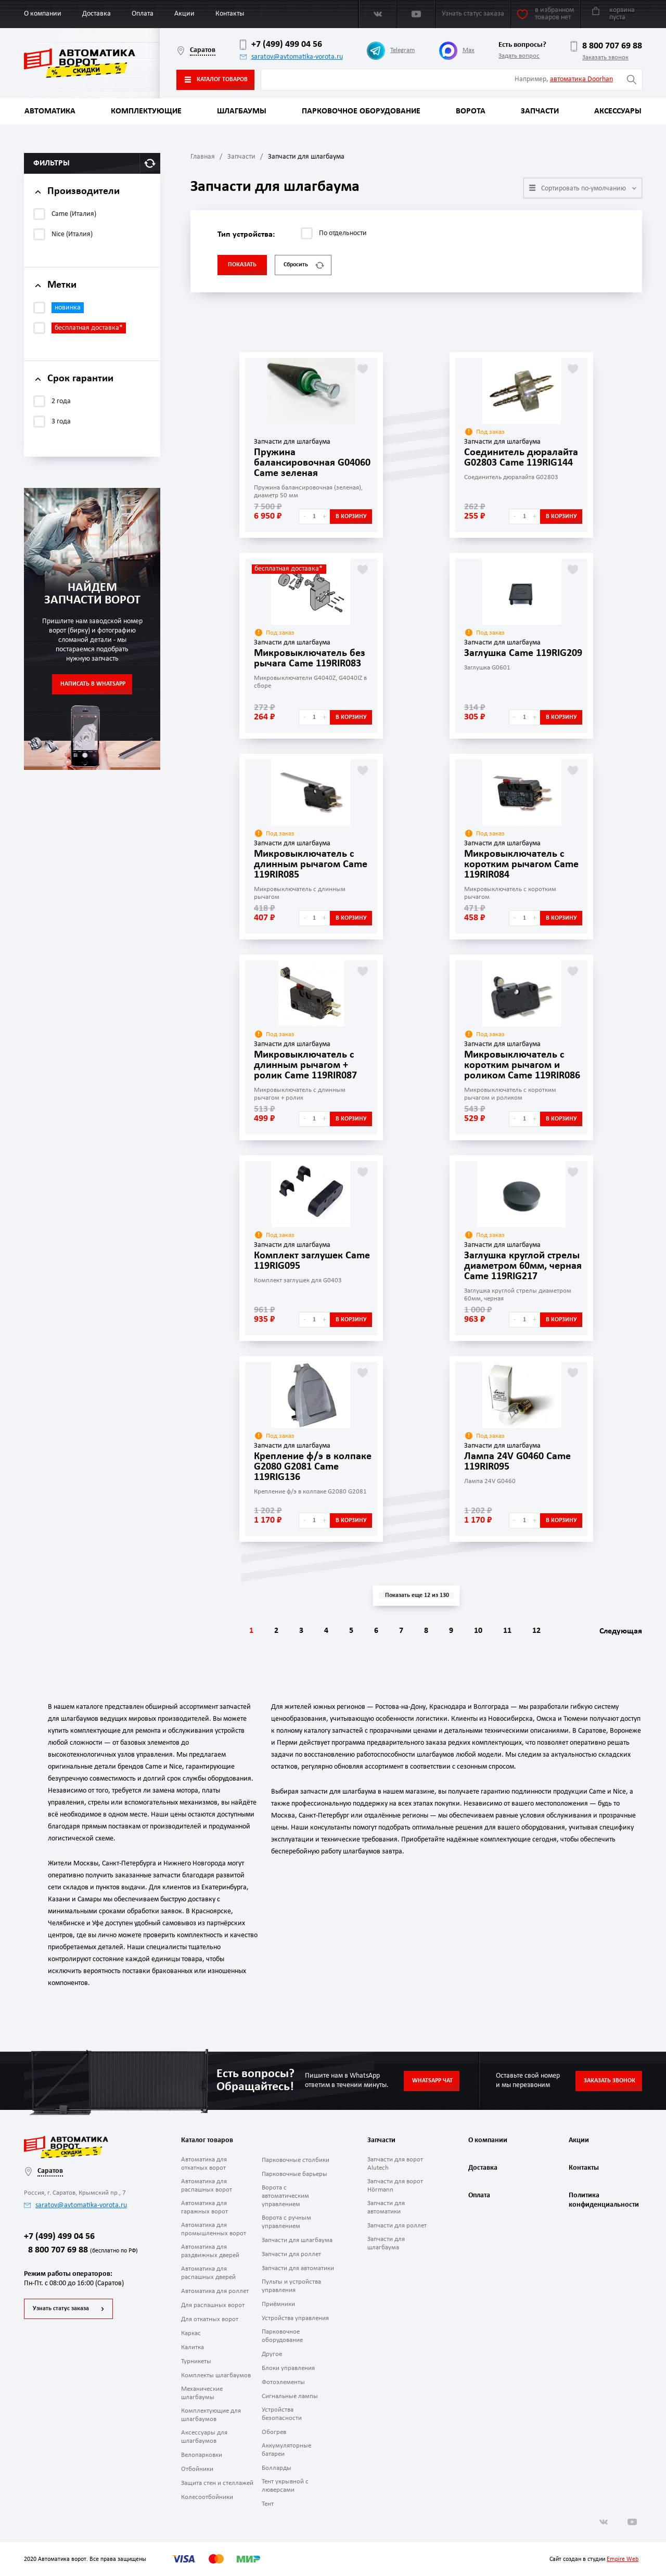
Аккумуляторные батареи (286, 2449)
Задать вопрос (519, 56)
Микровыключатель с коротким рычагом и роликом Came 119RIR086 (522, 1065)
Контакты (229, 14)
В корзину (351, 516)
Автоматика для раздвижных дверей (210, 2251)
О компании (42, 14)
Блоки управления (288, 2368)
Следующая (620, 1631)
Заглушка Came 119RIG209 (523, 653)
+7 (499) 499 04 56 (281, 45)
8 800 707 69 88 (606, 46)
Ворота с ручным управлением (286, 2222)
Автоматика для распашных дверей (208, 2273)
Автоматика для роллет (215, 2291)
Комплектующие (146, 111)
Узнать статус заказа (61, 2308)
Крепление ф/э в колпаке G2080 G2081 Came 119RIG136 (313, 1467)
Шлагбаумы (241, 111)
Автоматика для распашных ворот (206, 2185)
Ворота (470, 111)
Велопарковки (201, 2455)
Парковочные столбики (295, 2160)
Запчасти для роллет (291, 2254)
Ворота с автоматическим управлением (285, 2196)
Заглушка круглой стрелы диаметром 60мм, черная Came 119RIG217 (523, 1266)
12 (536, 1631)
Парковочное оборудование (361, 111)
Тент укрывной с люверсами (285, 2485)
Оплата (142, 14)
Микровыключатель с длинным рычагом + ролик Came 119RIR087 (305, 1065)
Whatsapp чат (432, 2081)
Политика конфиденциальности (602, 2200)
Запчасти (540, 111)
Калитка (192, 2347)
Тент (268, 2504)
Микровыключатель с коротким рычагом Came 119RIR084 (521, 864)
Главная (202, 157)
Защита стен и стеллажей (217, 2483)
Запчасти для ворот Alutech (395, 2163)
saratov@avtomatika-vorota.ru (291, 57)
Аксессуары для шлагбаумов (204, 2436)
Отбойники (197, 2469)
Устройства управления (295, 2318)
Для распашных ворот (213, 2305)
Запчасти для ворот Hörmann (395, 2185)
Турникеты (196, 2361)
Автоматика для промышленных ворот (213, 2229)
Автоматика (49, 111)
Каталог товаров (216, 79)
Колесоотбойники (207, 2497)
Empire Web (622, 2559)
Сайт (555, 2559)
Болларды (276, 2468)
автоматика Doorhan (581, 79)
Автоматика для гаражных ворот (204, 2207)
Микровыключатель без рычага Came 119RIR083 (309, 658)
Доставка (96, 14)
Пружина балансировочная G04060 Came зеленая (312, 463)
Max (457, 51)
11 (507, 1631)
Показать (242, 265)
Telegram (391, 51)
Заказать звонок (605, 57)
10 (478, 1631)
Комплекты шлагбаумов (216, 2375)
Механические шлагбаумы (202, 2393)
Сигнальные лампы (290, 2396)
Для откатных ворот (209, 2319)
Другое (272, 2354)
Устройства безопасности (282, 2414)
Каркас (191, 2333)
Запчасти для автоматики (298, 2268)
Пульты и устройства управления (291, 2286)
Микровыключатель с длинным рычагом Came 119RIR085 (310, 864)
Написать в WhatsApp (92, 684)
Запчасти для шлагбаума (297, 2240)
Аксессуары (618, 111)
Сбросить (304, 265)
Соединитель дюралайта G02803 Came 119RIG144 (521, 457)
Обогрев (274, 2432)
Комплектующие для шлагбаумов (211, 2415)
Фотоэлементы (283, 2382)
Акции (184, 14)
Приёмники (278, 2304)
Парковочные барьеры (294, 2174)
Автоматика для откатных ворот (204, 2163)
